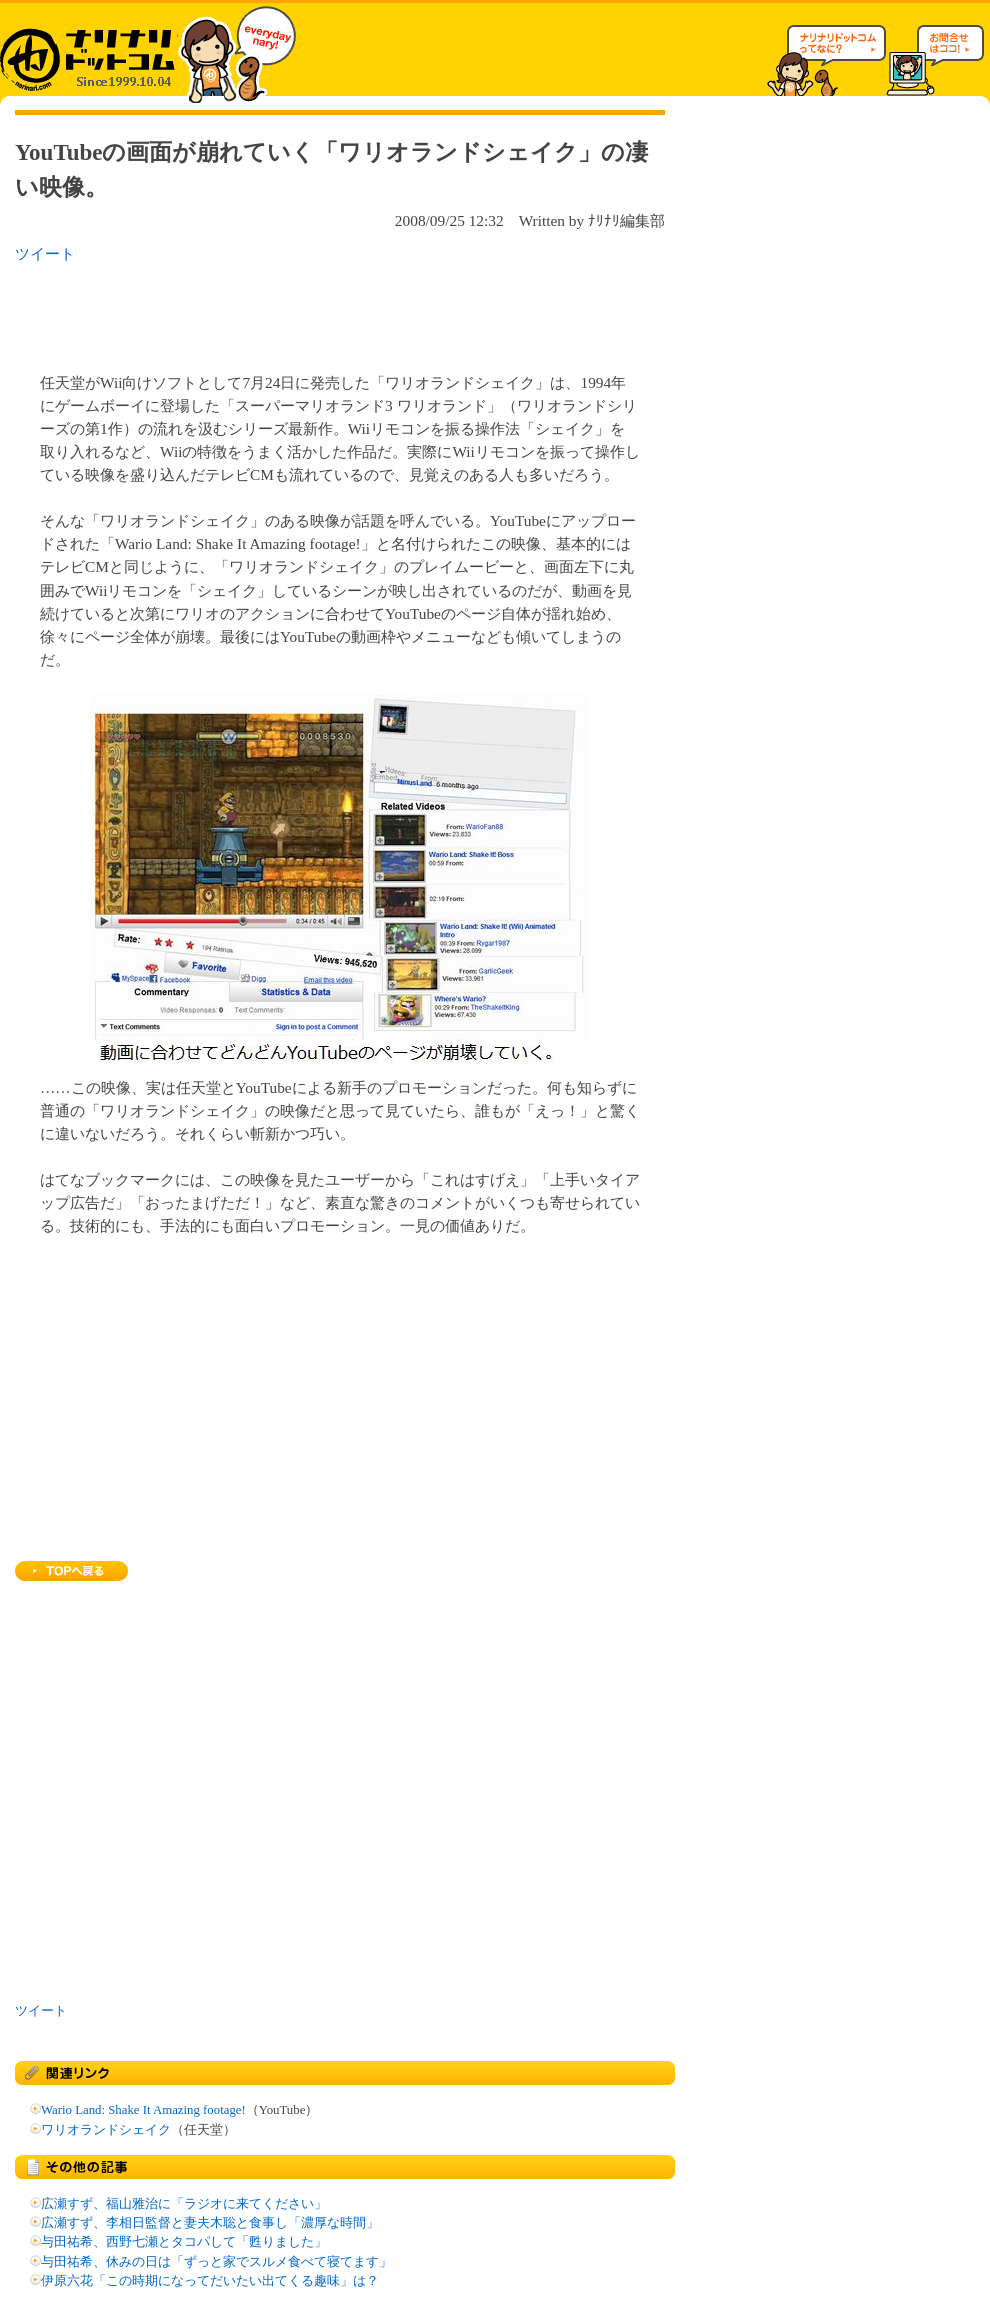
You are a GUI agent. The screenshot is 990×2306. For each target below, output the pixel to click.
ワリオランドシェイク (106, 2130)
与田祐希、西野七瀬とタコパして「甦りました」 (184, 2242)
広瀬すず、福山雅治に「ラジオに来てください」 (184, 2204)
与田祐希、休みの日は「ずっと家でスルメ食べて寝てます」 (216, 2262)
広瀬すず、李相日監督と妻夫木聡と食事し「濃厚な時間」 (210, 2223)
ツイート (45, 253)
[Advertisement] (274, 312)
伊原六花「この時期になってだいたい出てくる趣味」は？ (210, 2281)
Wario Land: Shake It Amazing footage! (143, 2110)
